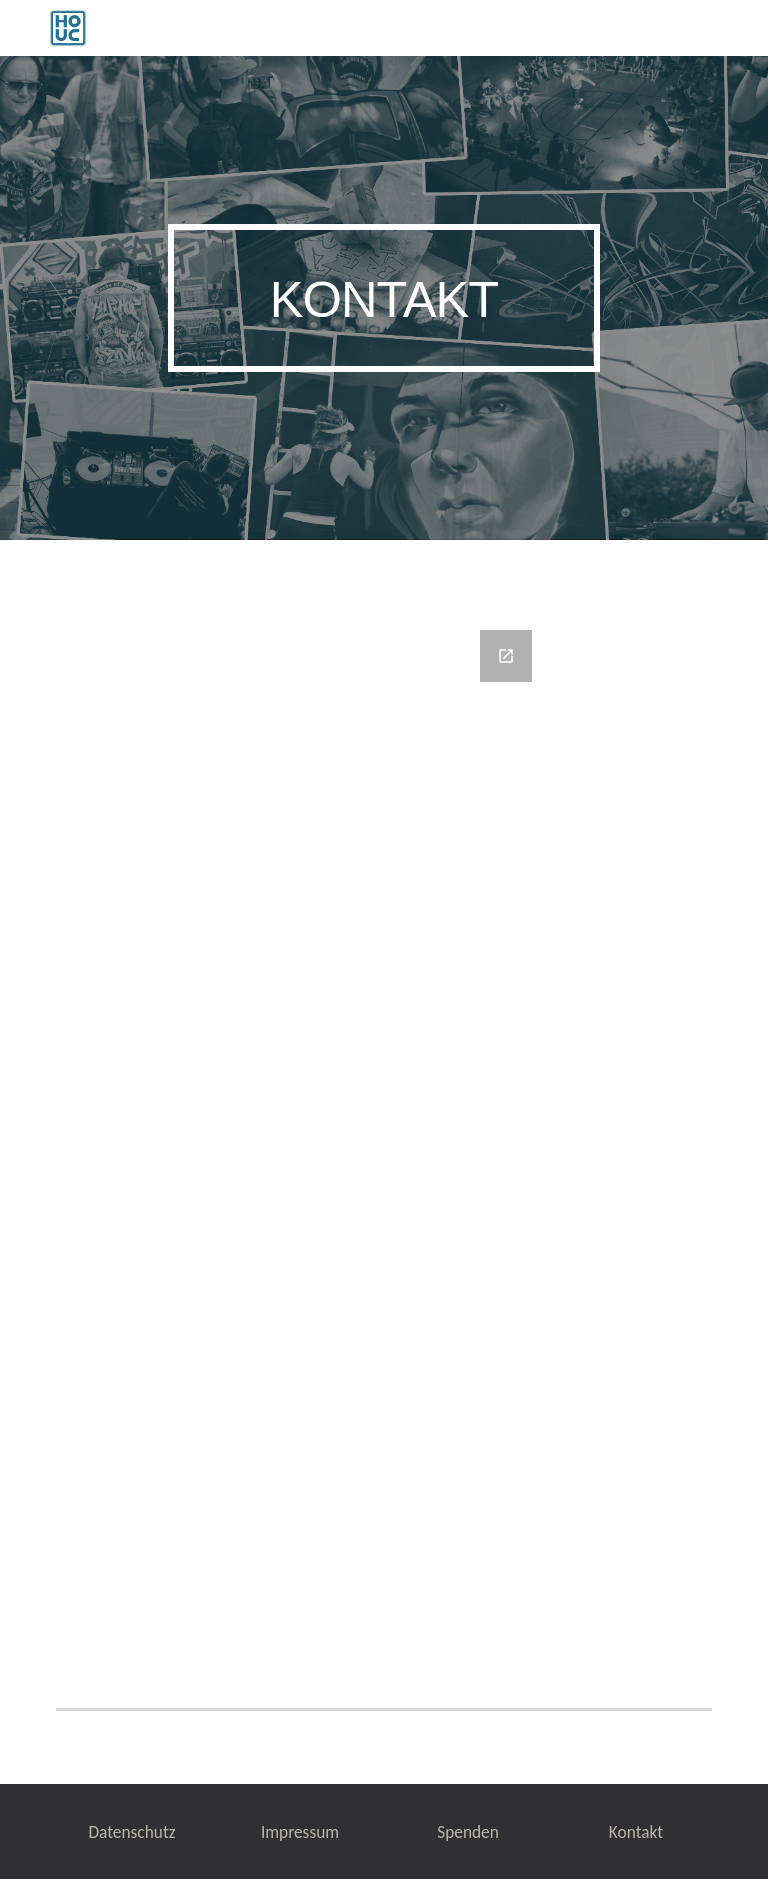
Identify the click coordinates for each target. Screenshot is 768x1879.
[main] (383, 298)
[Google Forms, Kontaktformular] (383, 1120)
